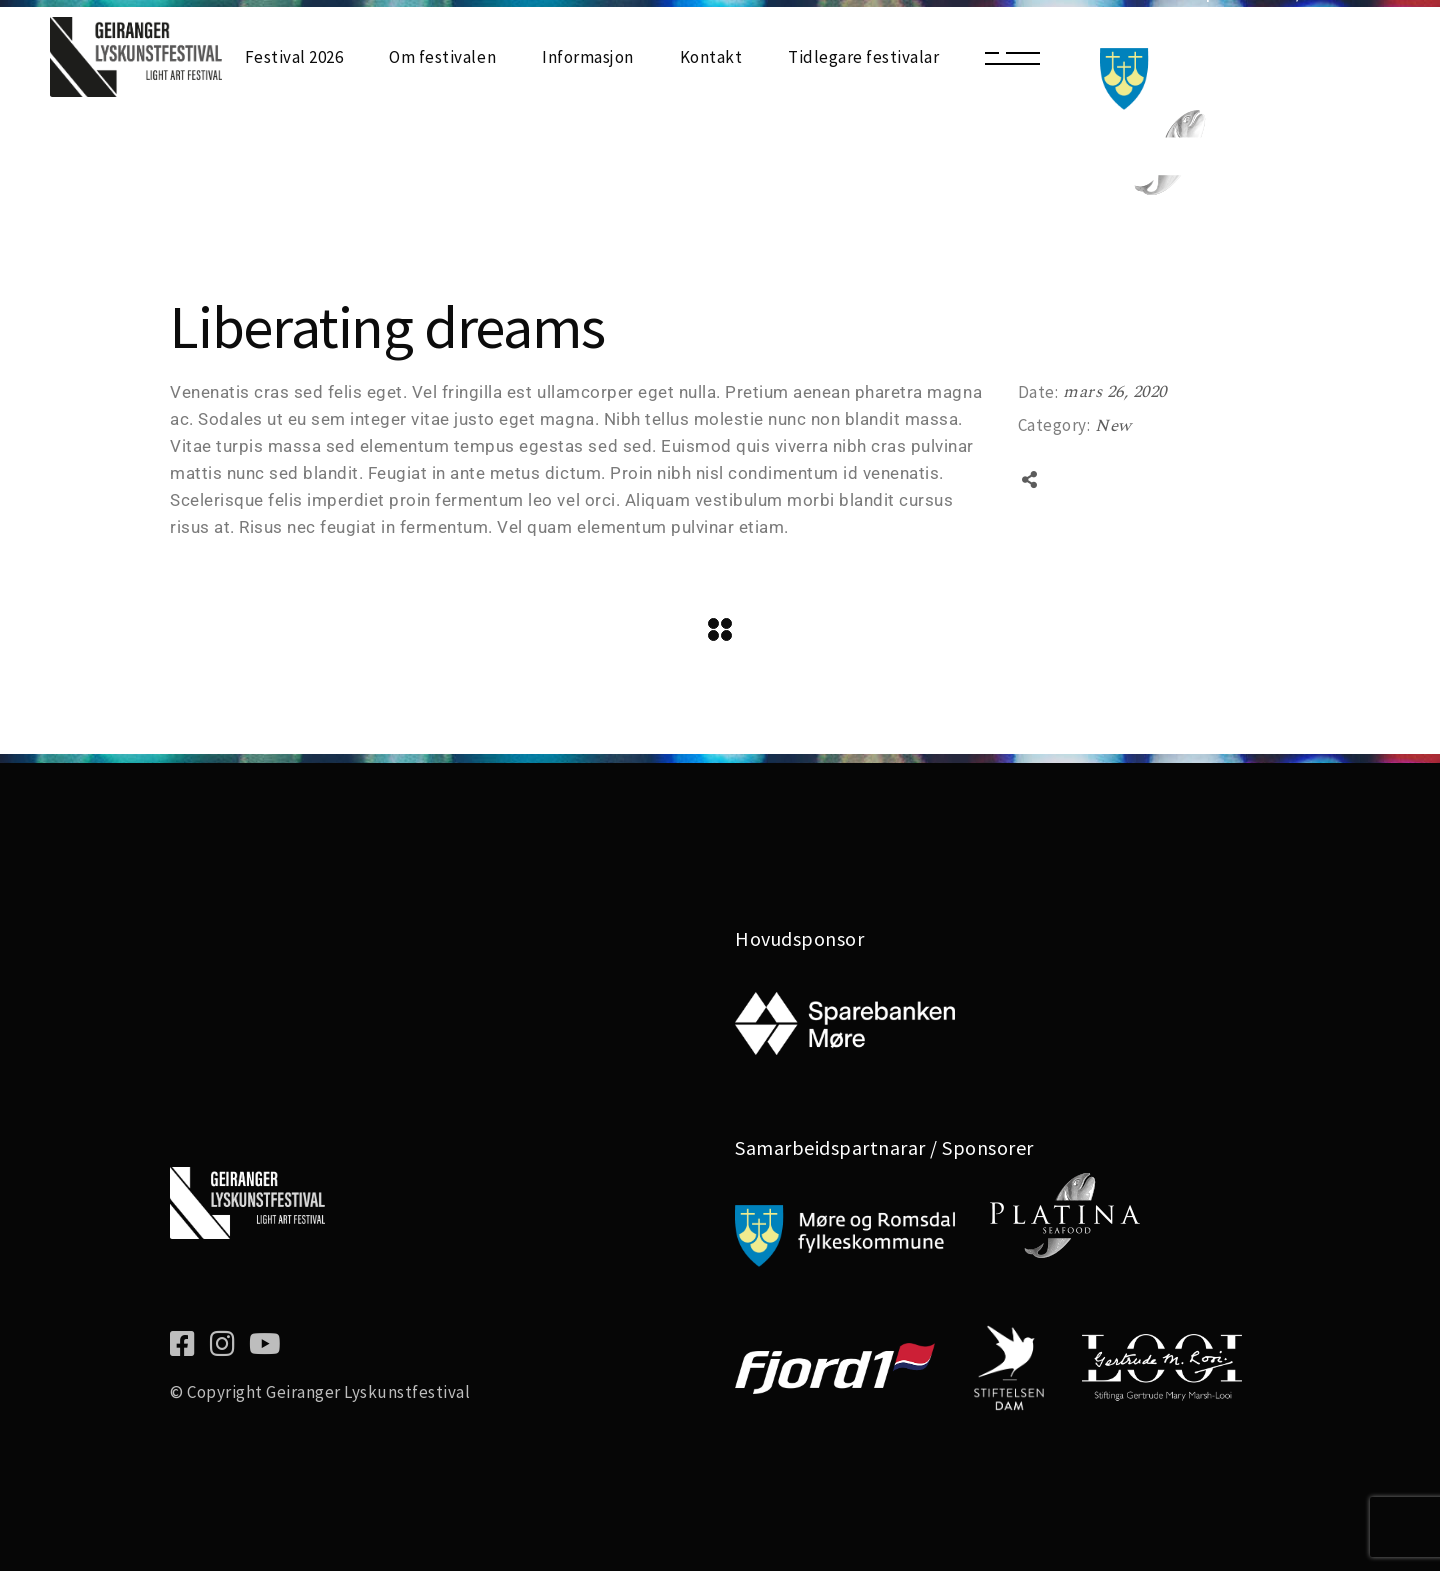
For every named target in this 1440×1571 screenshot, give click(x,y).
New (1113, 426)
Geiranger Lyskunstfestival (368, 1392)
